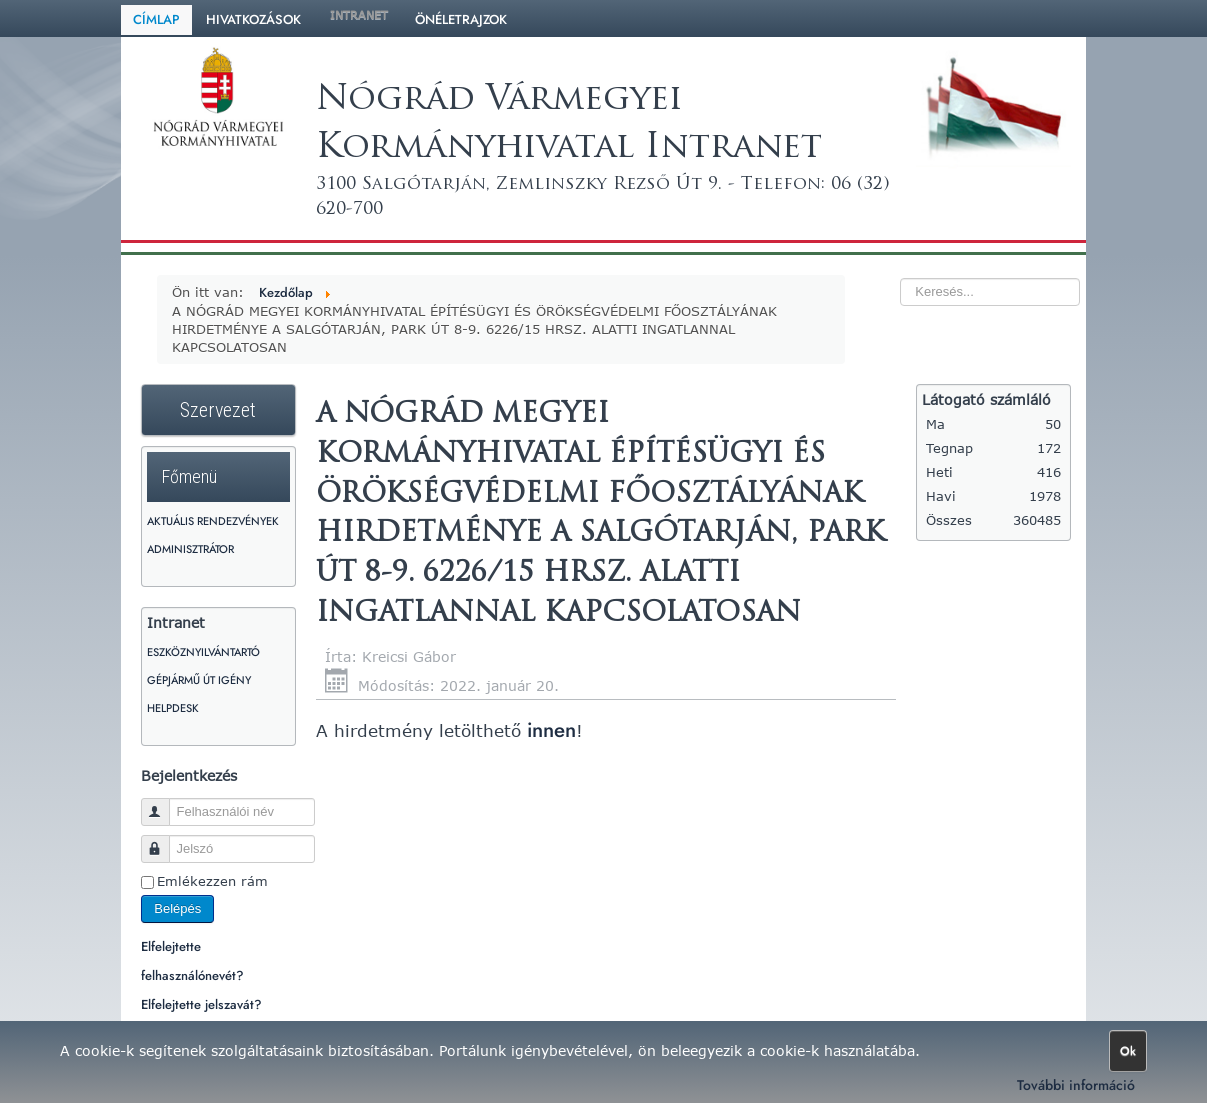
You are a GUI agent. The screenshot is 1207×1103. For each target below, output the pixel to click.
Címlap (156, 19)
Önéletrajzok (461, 19)
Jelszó (164, 840)
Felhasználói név (164, 803)
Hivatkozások (253, 19)
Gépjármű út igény (199, 680)
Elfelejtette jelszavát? (201, 1004)
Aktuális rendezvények (213, 521)
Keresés (860, 255)
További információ (1076, 1085)
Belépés (177, 908)
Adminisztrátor (190, 549)
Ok (1128, 1051)
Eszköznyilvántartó (203, 652)
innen (548, 730)
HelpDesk (173, 708)
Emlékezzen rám (212, 881)
